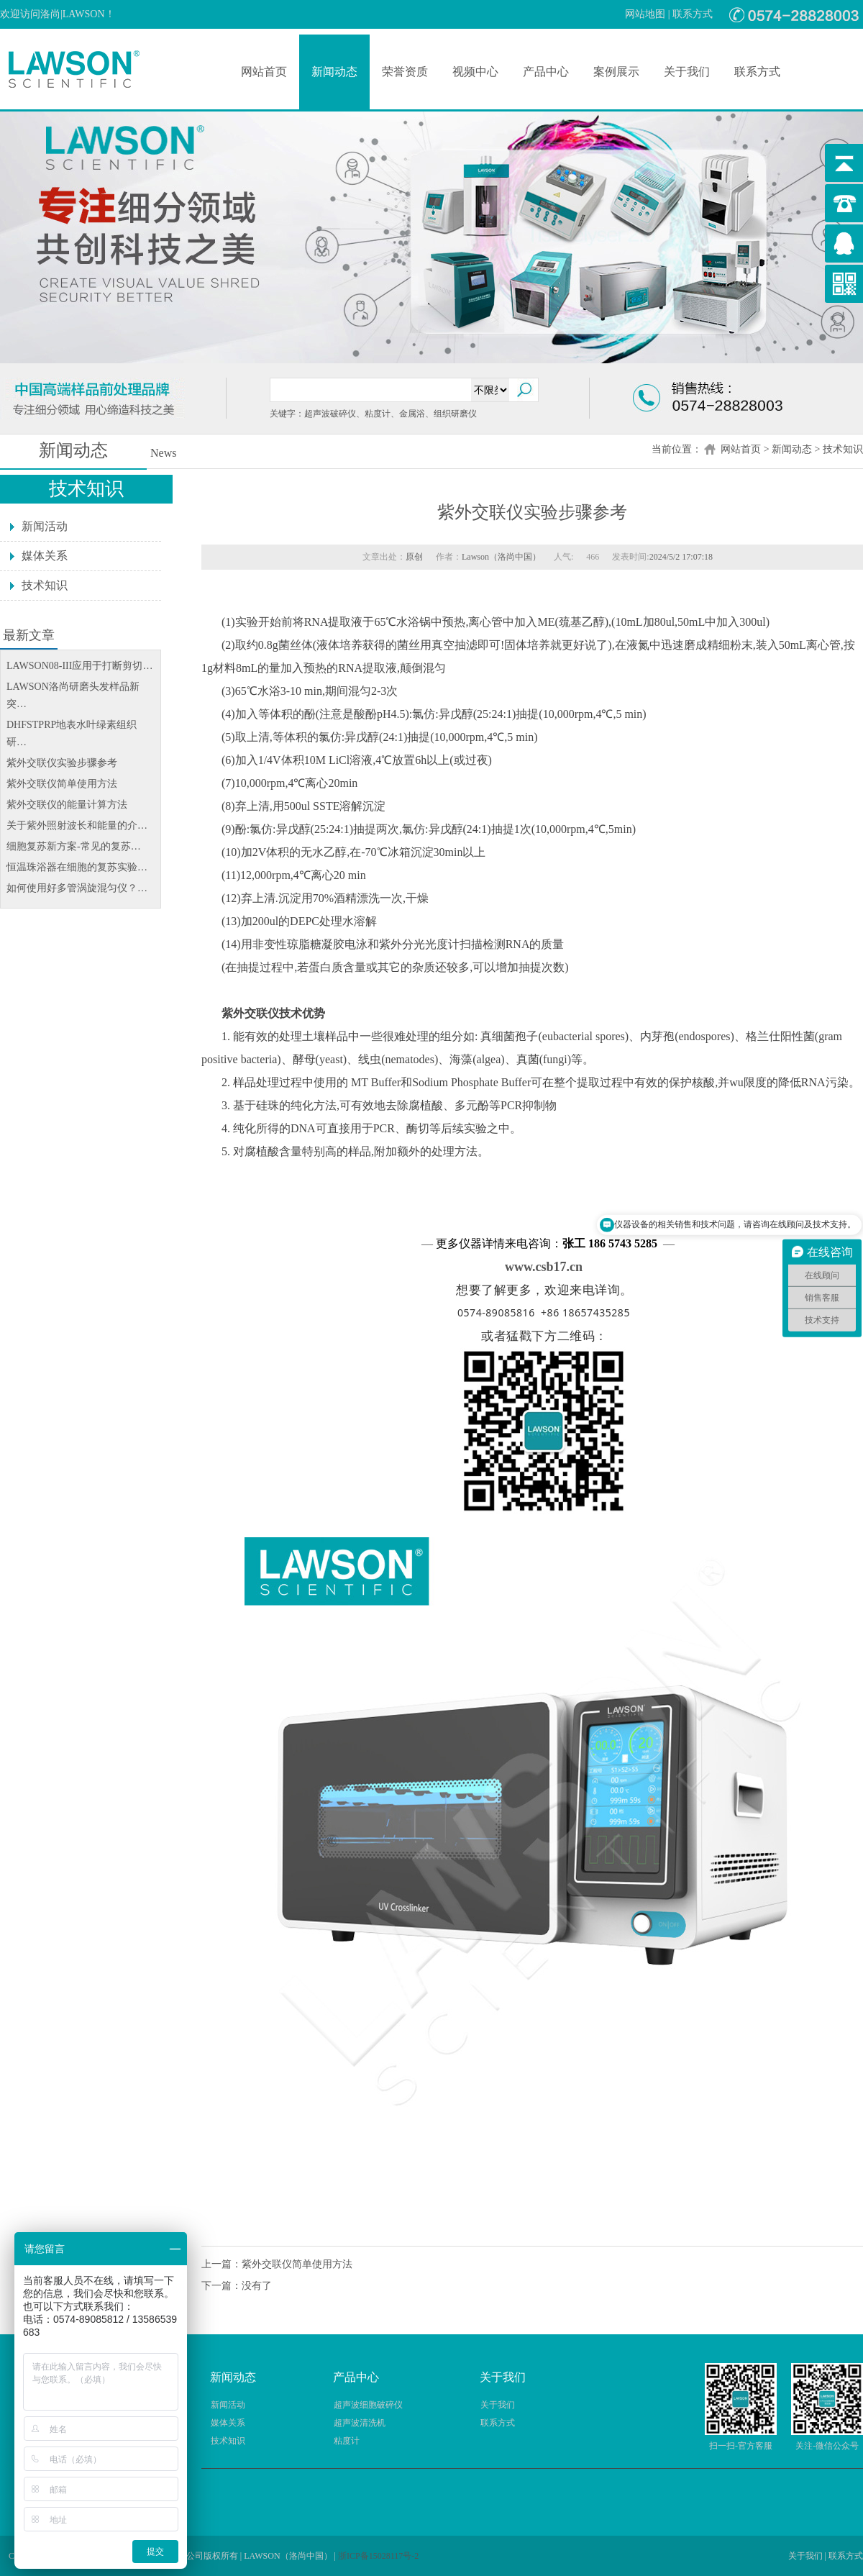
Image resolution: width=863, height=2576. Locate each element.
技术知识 (843, 449)
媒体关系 (45, 556)
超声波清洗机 (359, 2423)
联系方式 (692, 14)
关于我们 (687, 71)
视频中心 (475, 71)
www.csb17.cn (544, 1267)
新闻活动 (45, 526)
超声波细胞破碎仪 (368, 2405)
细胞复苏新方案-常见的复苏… (73, 846)
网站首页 (264, 71)
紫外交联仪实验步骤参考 (61, 762)
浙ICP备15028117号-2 (378, 2556)
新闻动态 (334, 71)
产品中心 (546, 71)
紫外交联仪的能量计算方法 (66, 804)
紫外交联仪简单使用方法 (61, 783)
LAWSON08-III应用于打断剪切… (79, 665)
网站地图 (645, 14)
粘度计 (347, 2441)
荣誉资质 (405, 71)
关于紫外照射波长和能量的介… (76, 825)
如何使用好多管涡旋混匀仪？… (76, 888)
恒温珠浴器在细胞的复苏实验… (76, 867)
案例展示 (616, 71)
